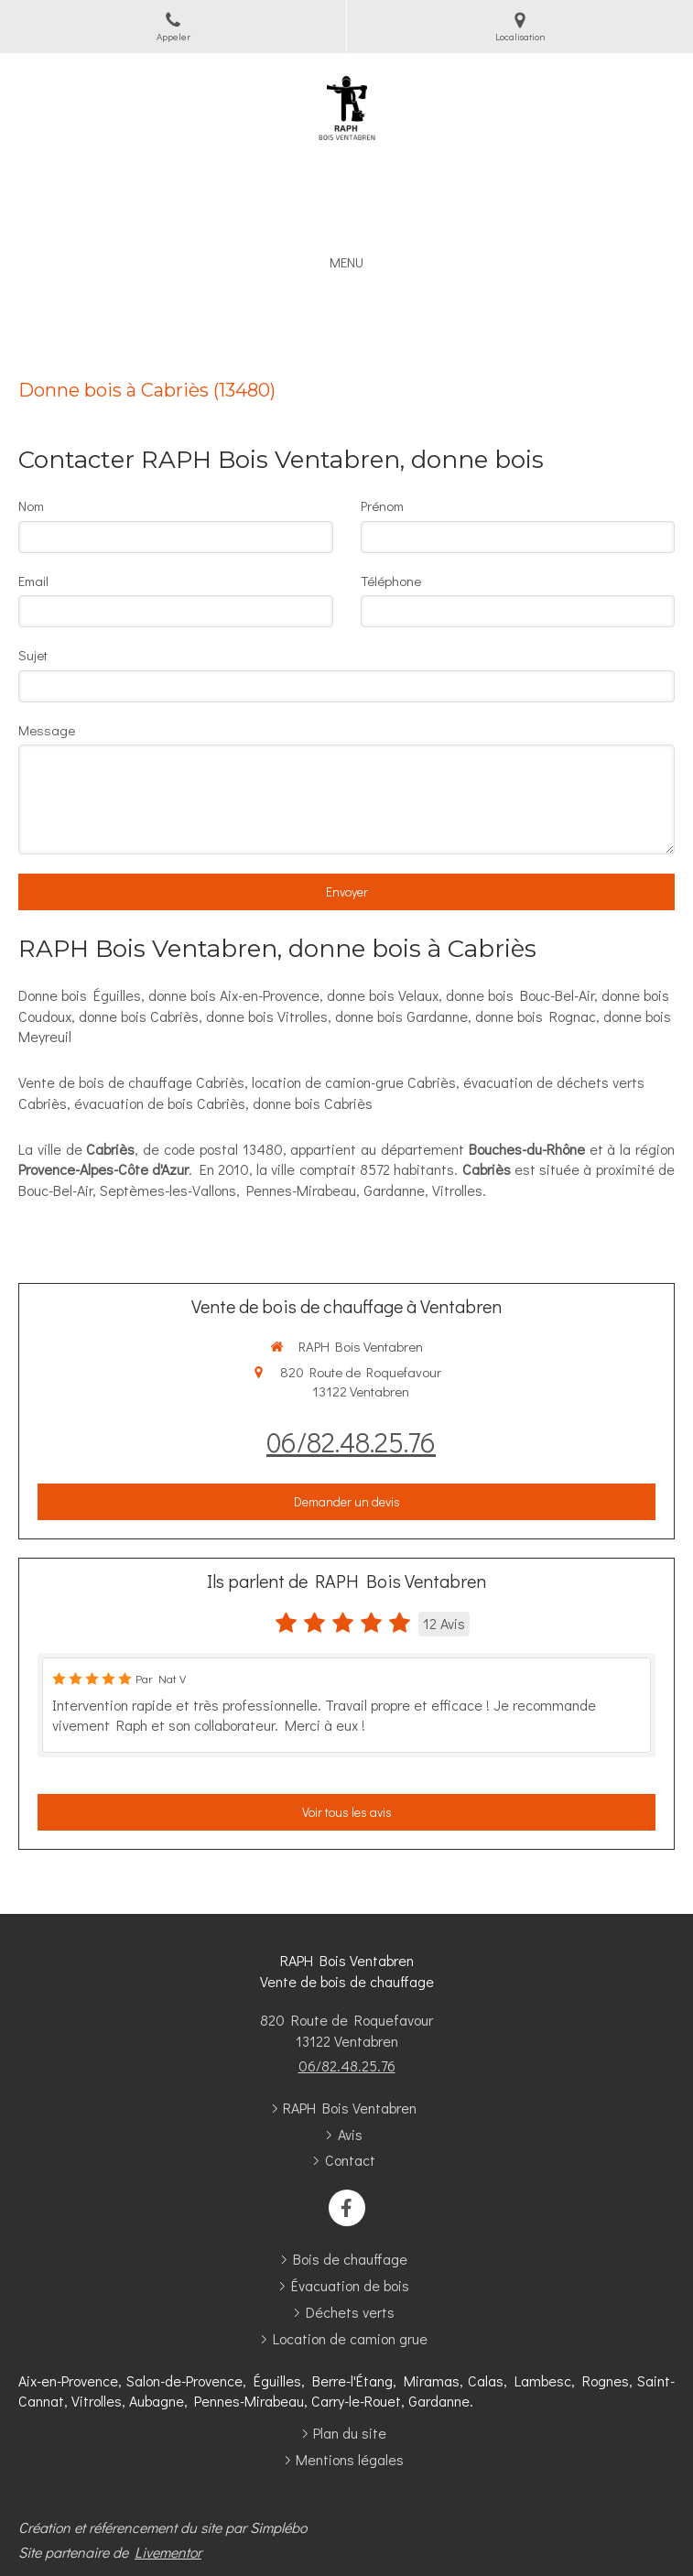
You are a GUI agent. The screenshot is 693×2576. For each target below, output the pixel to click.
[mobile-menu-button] (346, 262)
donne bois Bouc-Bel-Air (520, 995)
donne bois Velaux (383, 995)
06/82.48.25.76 (351, 1442)
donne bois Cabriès (139, 1016)
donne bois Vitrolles (267, 1016)
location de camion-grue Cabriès (354, 1082)
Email (33, 580)
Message (46, 730)
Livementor (168, 2551)
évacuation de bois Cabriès (159, 1103)
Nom (31, 505)
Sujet (33, 655)
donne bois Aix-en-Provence (233, 995)
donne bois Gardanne (401, 1016)
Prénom (382, 505)
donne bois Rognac (535, 1016)
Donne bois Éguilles (79, 995)
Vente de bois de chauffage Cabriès (131, 1082)
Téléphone (391, 580)
